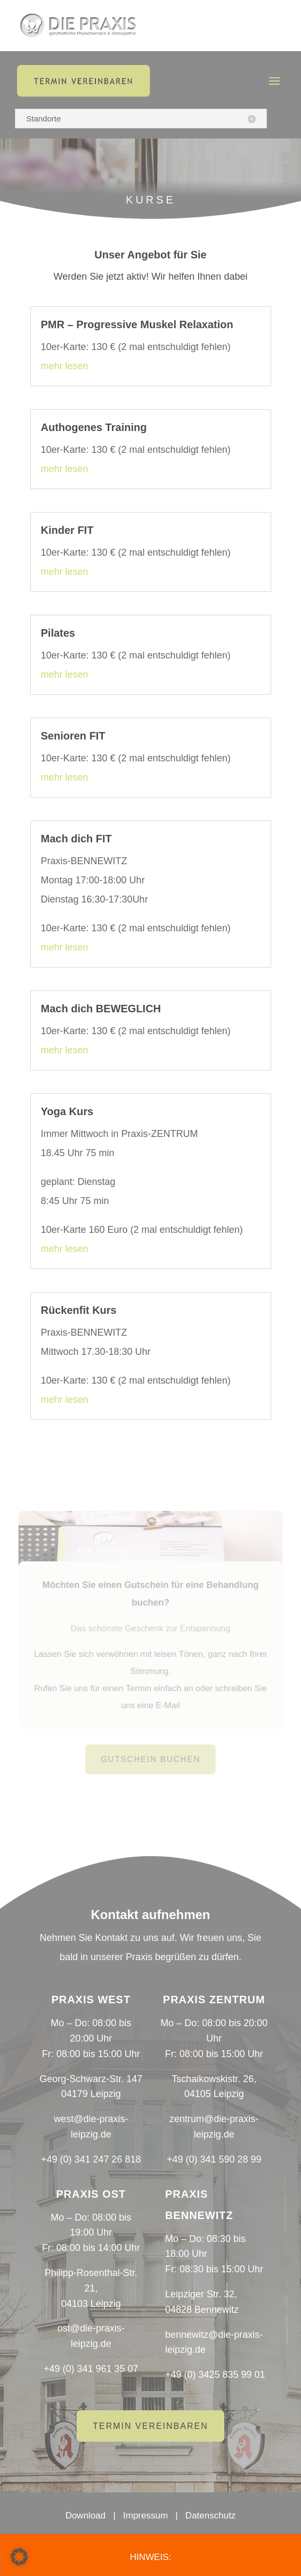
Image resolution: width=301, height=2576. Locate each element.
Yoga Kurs (67, 1111)
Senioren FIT (73, 736)
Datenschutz (210, 2515)
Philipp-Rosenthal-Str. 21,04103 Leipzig (91, 2288)
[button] (19, 2557)
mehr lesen (64, 366)
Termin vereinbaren (150, 2426)
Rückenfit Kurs (79, 1310)
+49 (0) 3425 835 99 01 (215, 2374)
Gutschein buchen (150, 1755)
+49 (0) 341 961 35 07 (91, 2368)
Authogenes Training (94, 427)
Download (86, 2515)
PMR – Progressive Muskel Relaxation (137, 324)
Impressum (145, 2515)
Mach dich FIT (76, 838)
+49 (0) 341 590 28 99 (214, 2159)
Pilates (58, 633)
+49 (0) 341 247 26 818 (91, 2159)
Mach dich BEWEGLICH (101, 1008)
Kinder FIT (67, 530)
